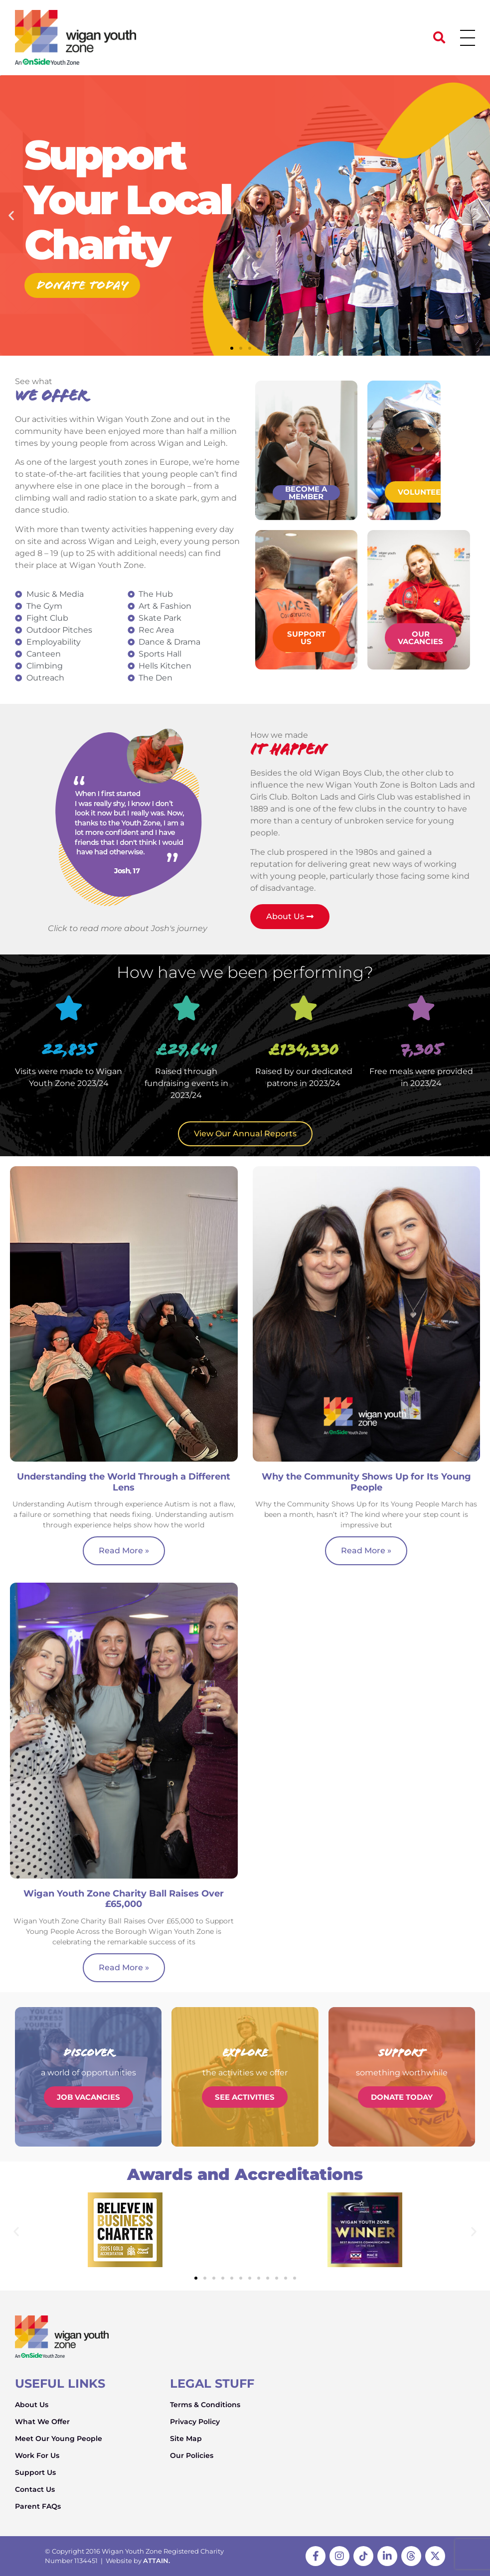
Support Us (306, 637)
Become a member (306, 492)
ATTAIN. (156, 2561)
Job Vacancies (88, 2097)
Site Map (186, 2438)
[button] (439, 37)
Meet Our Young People (58, 2438)
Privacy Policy (195, 2421)
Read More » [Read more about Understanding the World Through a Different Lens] (124, 1550)
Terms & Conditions (205, 2404)
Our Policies (191, 2455)
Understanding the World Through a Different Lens (123, 1482)
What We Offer (42, 2421)
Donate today (82, 285)
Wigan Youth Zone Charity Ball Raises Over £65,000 (123, 1899)
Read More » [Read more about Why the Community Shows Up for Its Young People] (366, 1550)
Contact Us (35, 2489)
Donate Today (402, 2097)
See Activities (245, 2097)
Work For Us (37, 2455)
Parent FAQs (38, 2506)
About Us (31, 2404)
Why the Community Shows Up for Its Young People (366, 1482)
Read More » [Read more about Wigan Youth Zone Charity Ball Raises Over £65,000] (124, 1967)
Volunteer (422, 492)
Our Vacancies (420, 637)
